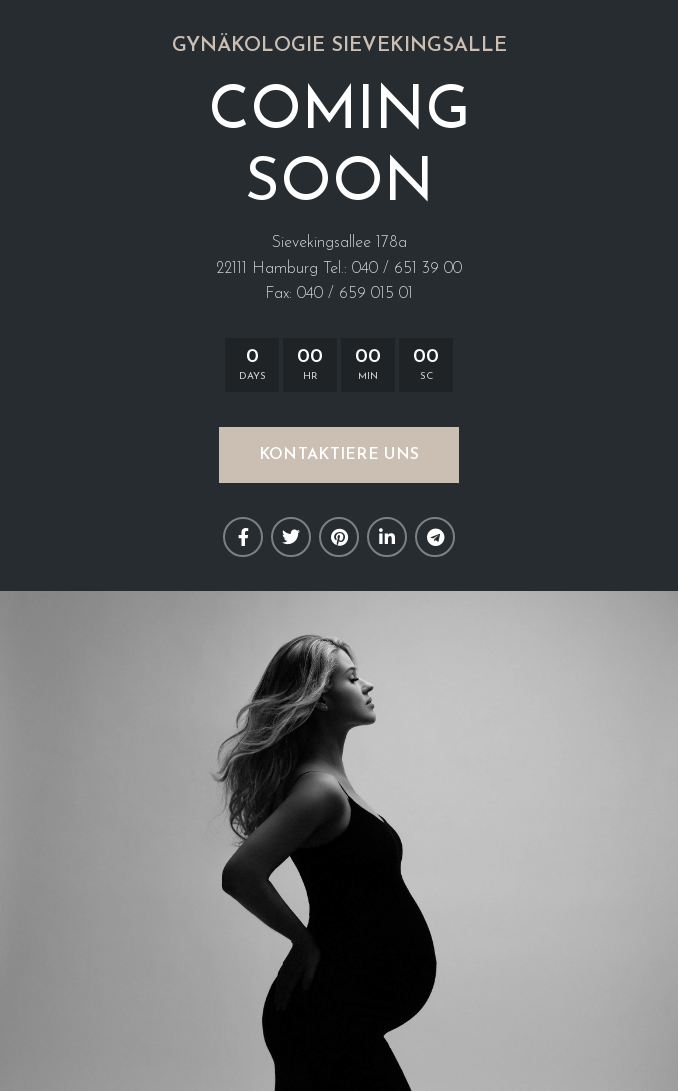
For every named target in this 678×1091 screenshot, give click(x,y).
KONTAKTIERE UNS (339, 455)
